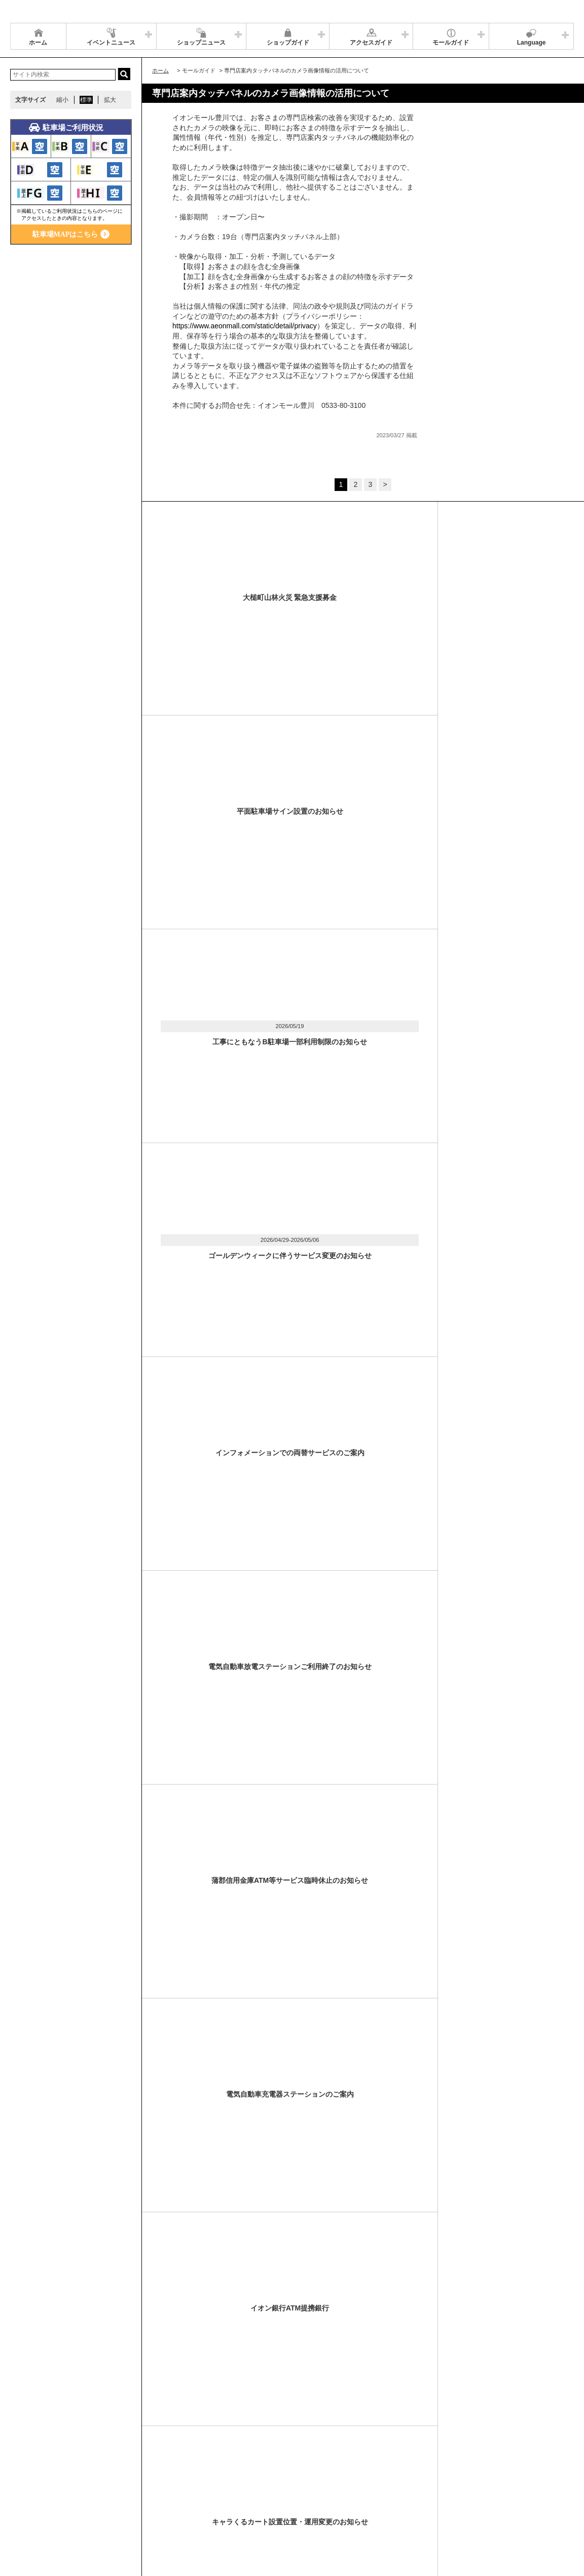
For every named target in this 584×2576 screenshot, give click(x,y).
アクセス (110, 2493)
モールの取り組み (171, 2505)
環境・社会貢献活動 (108, 2505)
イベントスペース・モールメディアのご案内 (422, 2493)
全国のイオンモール (43, 2505)
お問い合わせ (511, 2493)
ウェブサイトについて (163, 2493)
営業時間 (75, 2493)
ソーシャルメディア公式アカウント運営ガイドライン (277, 2493)
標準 (86, 99)
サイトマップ (34, 2493)
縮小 (62, 99)
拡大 (110, 99)
